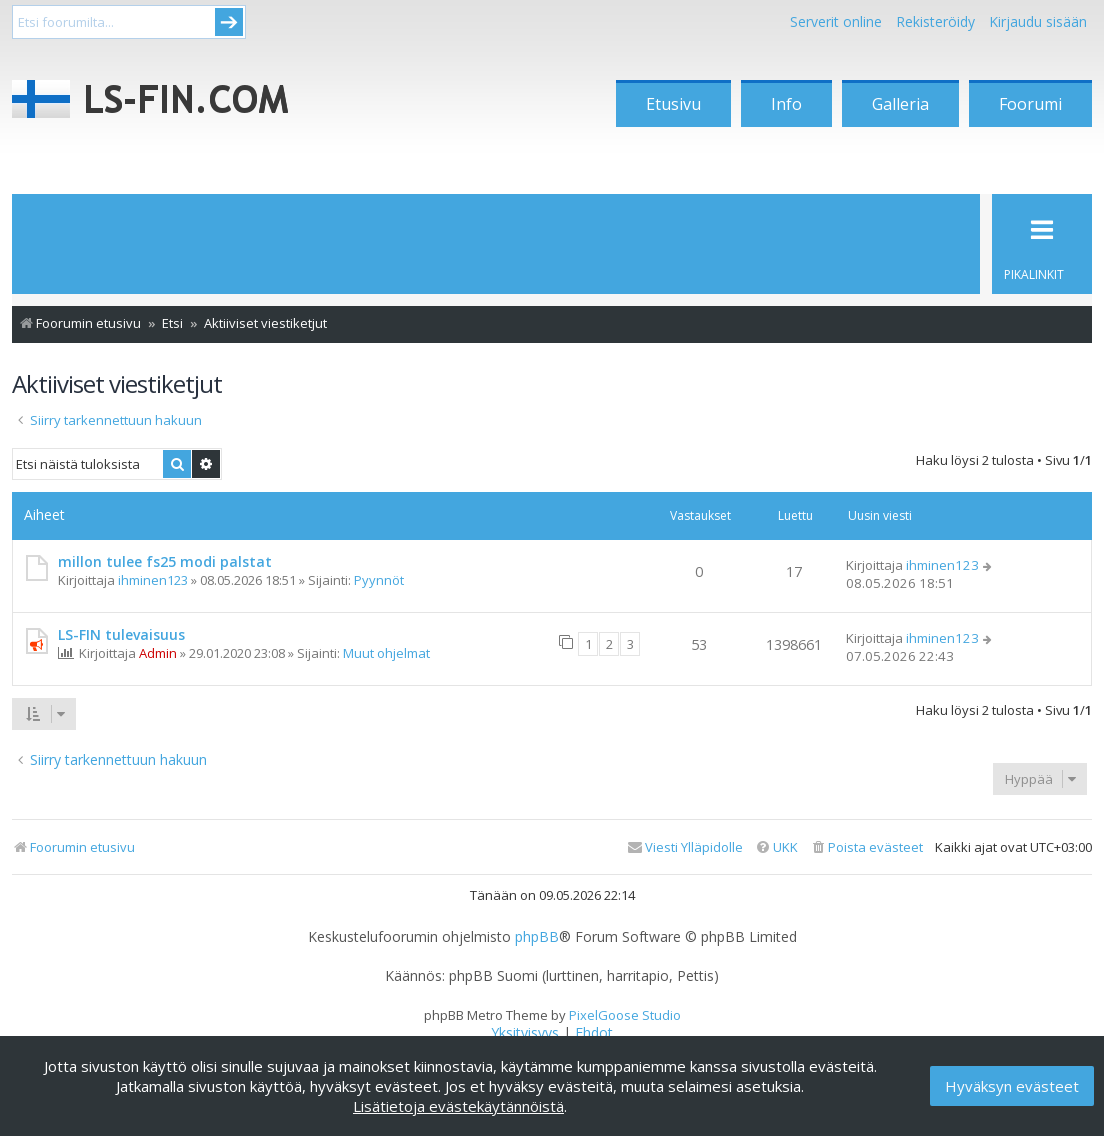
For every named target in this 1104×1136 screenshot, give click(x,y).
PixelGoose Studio (625, 1015)
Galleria (900, 104)
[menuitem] (866, 847)
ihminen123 (153, 580)
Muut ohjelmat (386, 653)
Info (786, 104)
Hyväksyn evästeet (1012, 1086)
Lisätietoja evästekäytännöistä (458, 1106)
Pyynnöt (379, 580)
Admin (158, 653)
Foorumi (1030, 104)
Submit (229, 22)
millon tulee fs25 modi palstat (165, 561)
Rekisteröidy (935, 21)
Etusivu (673, 104)
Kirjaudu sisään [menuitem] (1038, 21)
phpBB (537, 937)
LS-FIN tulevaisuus (121, 634)
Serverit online (836, 21)
